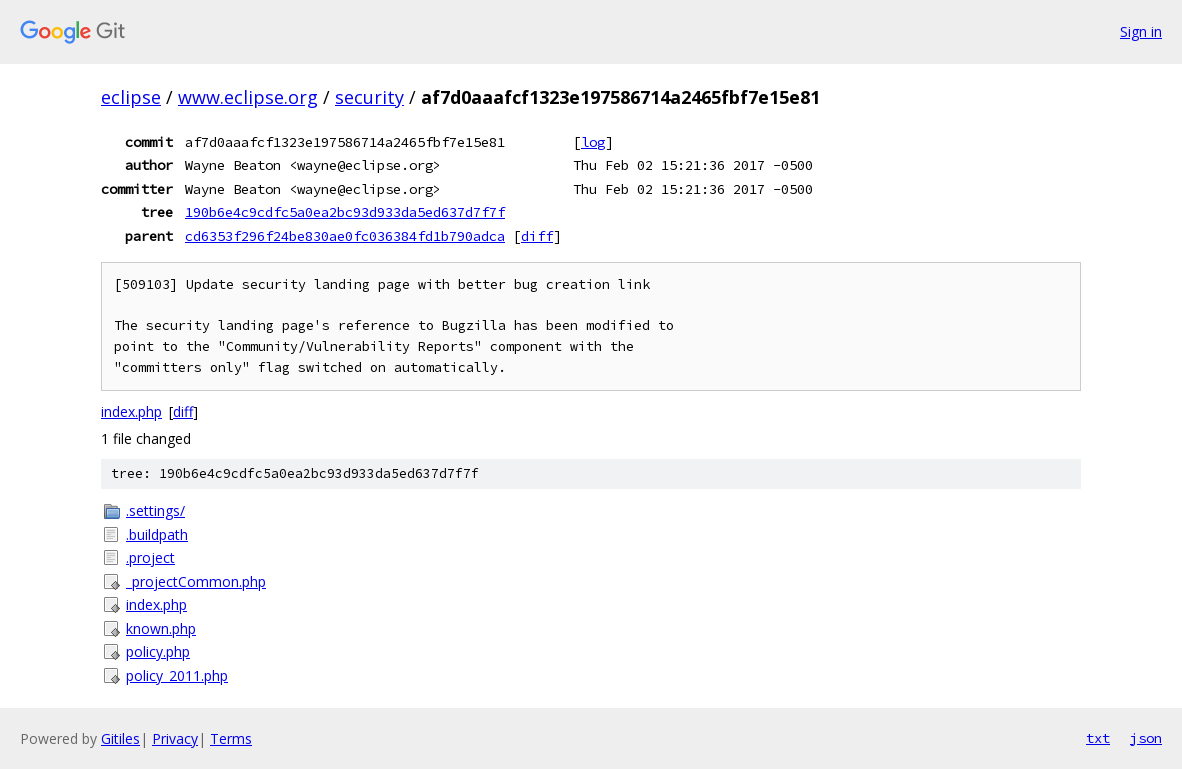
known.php (161, 628)
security (369, 97)
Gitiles (120, 738)
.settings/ (155, 510)
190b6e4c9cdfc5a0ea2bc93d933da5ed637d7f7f (345, 212)
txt (1098, 738)
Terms (231, 738)
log (593, 142)
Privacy (175, 738)
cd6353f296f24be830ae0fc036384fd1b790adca (345, 236)
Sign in (1141, 31)
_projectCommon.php (196, 581)
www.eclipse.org (248, 97)
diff (537, 236)
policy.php (158, 651)
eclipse (131, 97)
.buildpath (157, 534)
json (1146, 738)
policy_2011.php (177, 675)
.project (150, 557)
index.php (131, 411)
